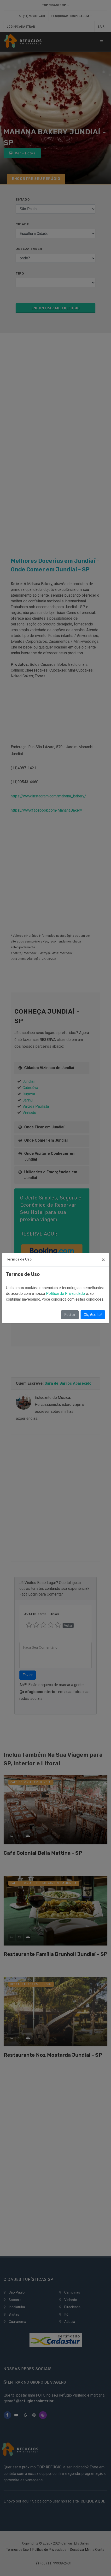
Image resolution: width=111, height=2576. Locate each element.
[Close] (103, 1260)
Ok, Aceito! (93, 1314)
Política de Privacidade (66, 1293)
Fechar (70, 1314)
